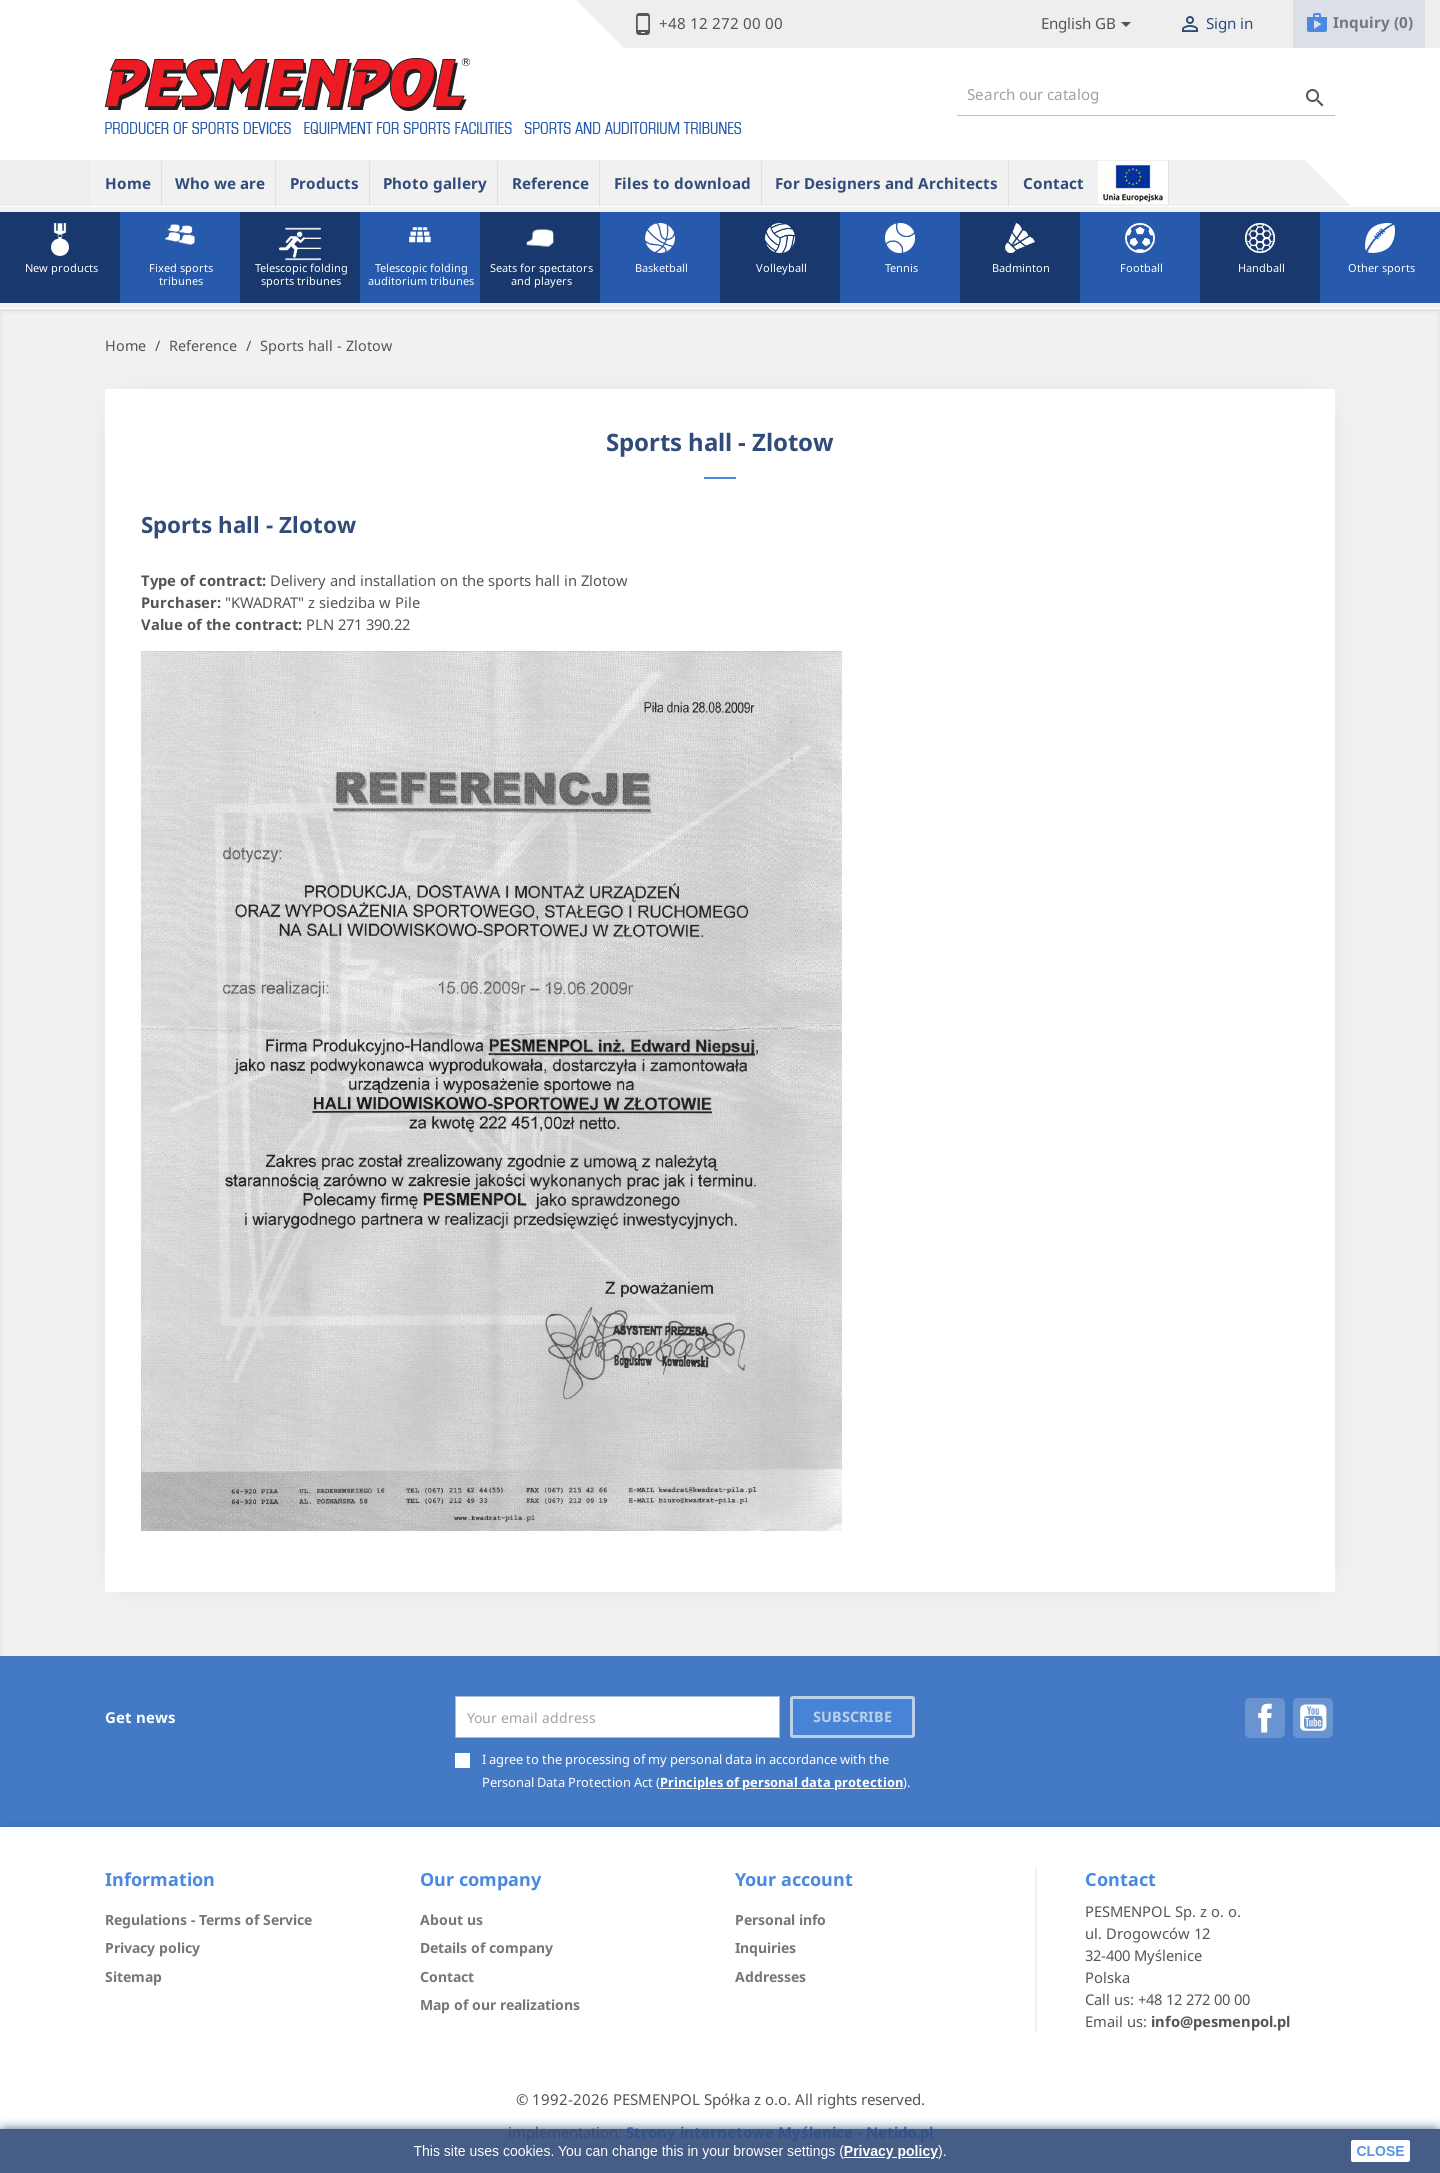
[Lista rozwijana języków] (1089, 24)
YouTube (1313, 1718)
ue (1133, 182)
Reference (550, 183)
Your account (794, 1879)
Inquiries (765, 1947)
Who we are (220, 183)
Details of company (486, 1947)
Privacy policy (891, 2151)
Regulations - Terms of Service (208, 1919)
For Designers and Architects (886, 183)
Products (324, 183)
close (1380, 2151)
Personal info (780, 1919)
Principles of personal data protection (781, 1782)
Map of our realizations (500, 2004)
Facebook (1265, 1718)
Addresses (770, 1976)
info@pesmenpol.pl (1220, 2021)
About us (451, 1919)
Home (128, 183)
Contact (1053, 183)
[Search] (1146, 94)
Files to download (682, 183)
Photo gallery (435, 183)
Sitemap (133, 1976)
